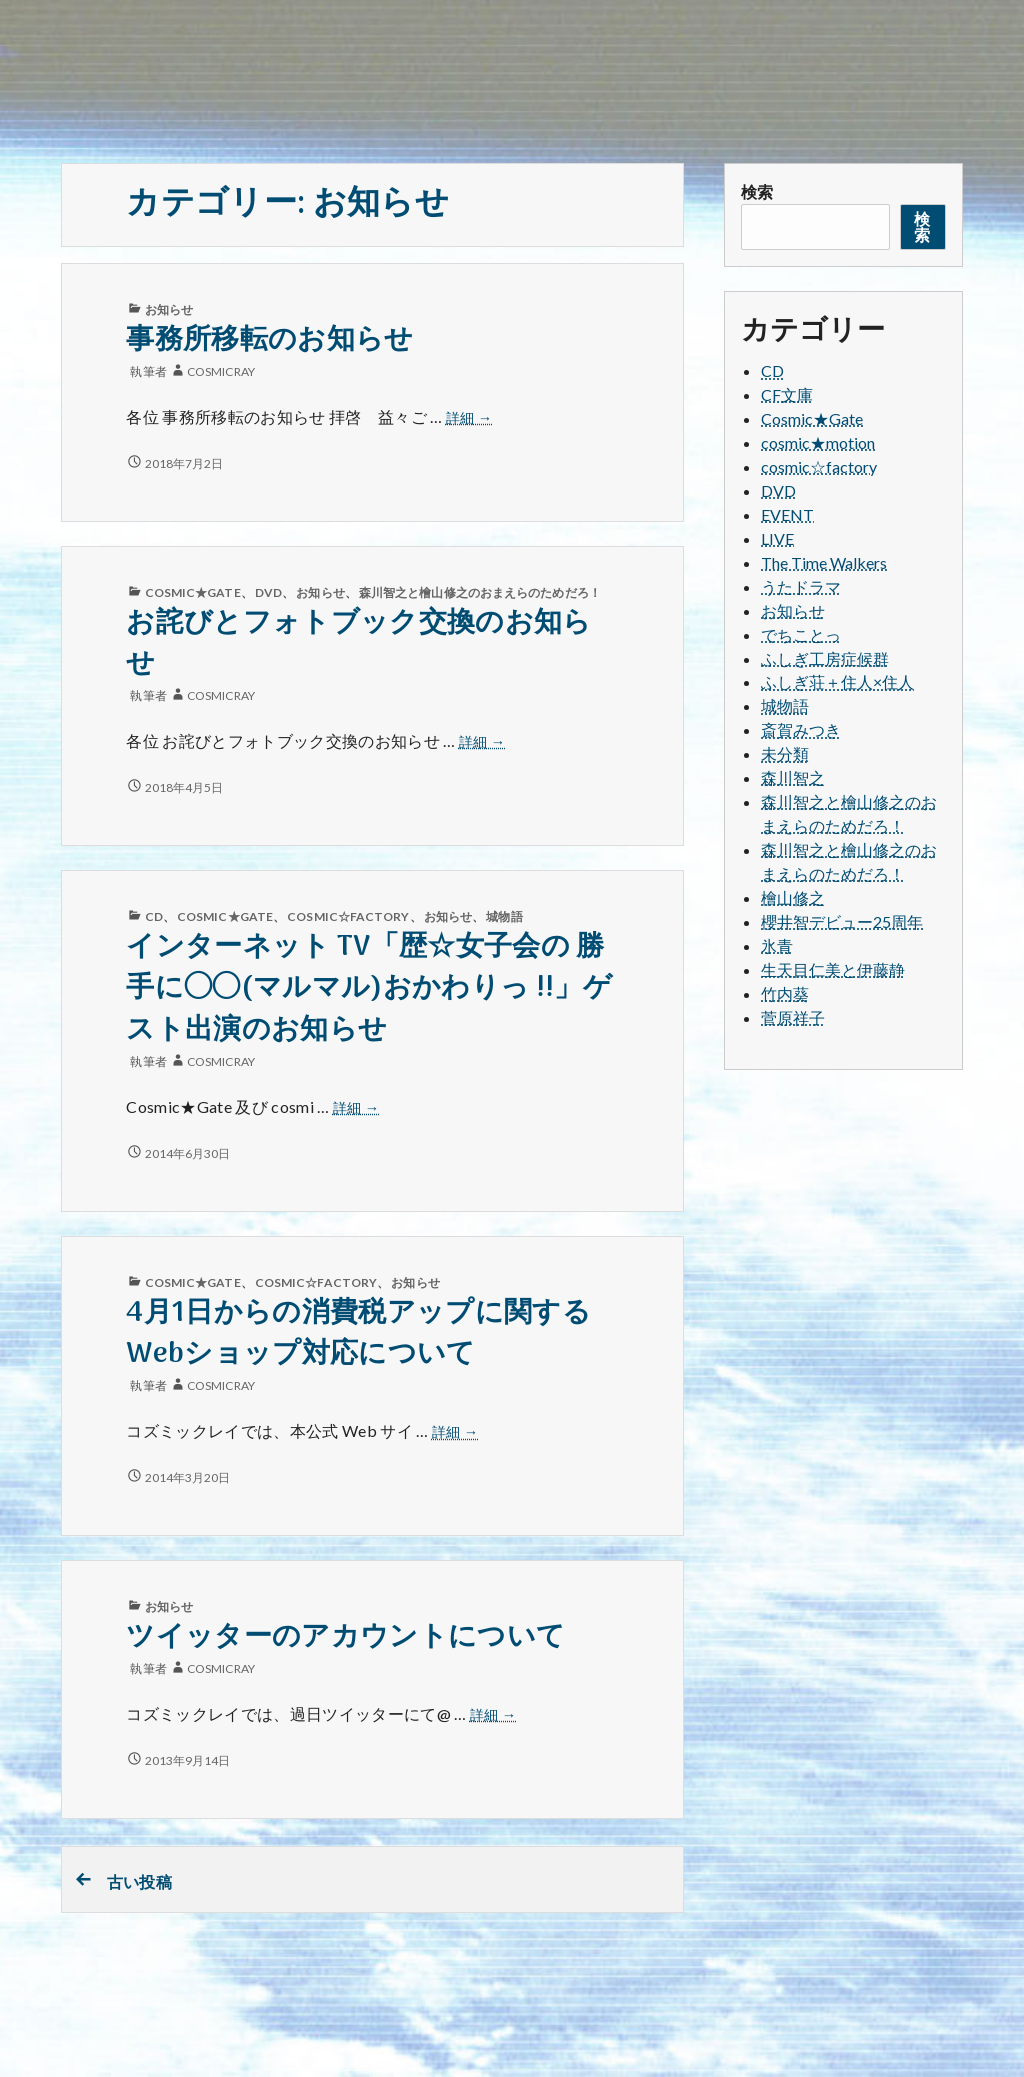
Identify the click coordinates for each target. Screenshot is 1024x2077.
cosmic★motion (818, 442)
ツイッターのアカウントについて (345, 1637)
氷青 (777, 945)
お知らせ (169, 309)
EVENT (787, 514)
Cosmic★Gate (193, 592)
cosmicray (221, 371)
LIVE (777, 538)
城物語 (504, 916)
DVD (268, 592)
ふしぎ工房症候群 (825, 658)
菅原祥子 (793, 1017)
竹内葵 (785, 993)
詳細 (469, 418)
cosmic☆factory (348, 916)
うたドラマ (801, 586)
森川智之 (793, 777)
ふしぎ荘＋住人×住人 (837, 681)
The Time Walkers (824, 562)
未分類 (785, 753)
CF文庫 (787, 394)
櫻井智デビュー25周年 (842, 921)
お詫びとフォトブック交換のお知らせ (358, 644)
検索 (757, 191)
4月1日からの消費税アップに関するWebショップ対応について (358, 1334)
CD (154, 916)
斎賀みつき (801, 729)
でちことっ (801, 634)
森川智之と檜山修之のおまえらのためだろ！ (480, 592)
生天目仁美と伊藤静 (833, 969)
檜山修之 (793, 897)
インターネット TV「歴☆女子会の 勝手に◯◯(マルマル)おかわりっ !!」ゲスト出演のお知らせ (368, 989)
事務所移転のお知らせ (269, 340)
